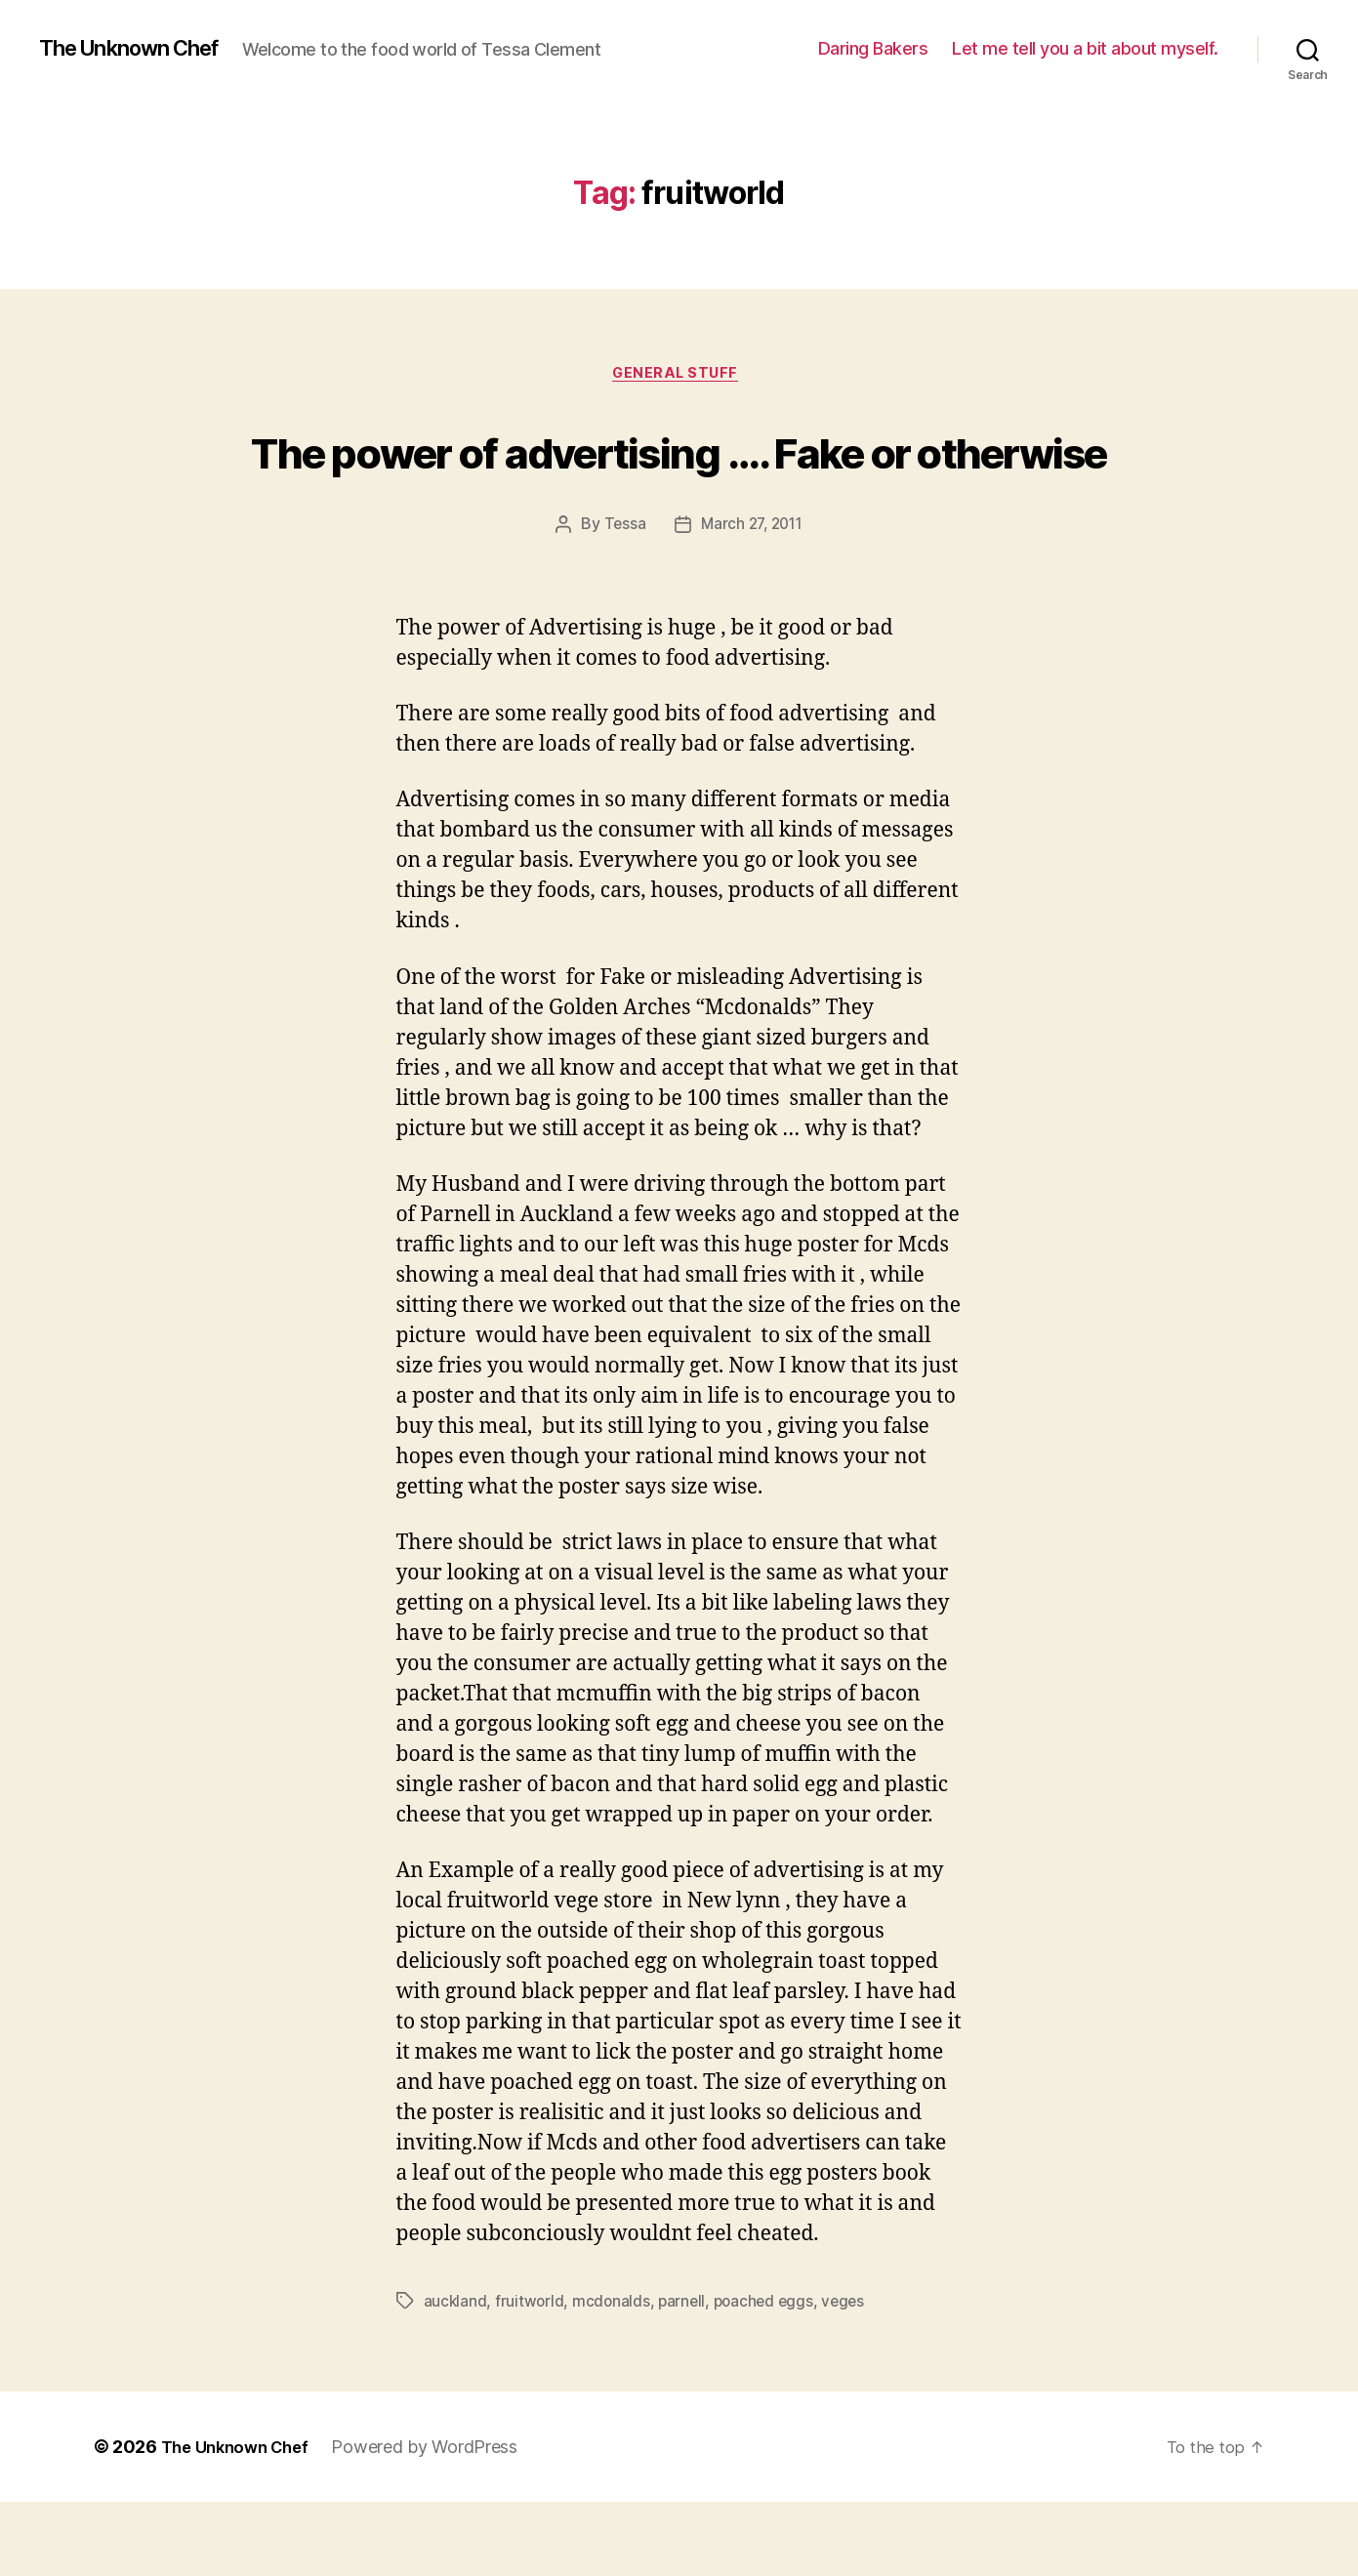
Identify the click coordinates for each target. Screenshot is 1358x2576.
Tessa (620, 599)
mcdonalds (613, 2376)
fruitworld (530, 2376)
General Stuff (678, 376)
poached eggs (769, 2376)
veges (851, 2376)
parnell (685, 2376)
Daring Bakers (873, 48)
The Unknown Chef (140, 49)
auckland (456, 2376)
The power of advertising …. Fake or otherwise (679, 486)
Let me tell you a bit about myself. (1085, 48)
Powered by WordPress (437, 2521)
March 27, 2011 (752, 599)
